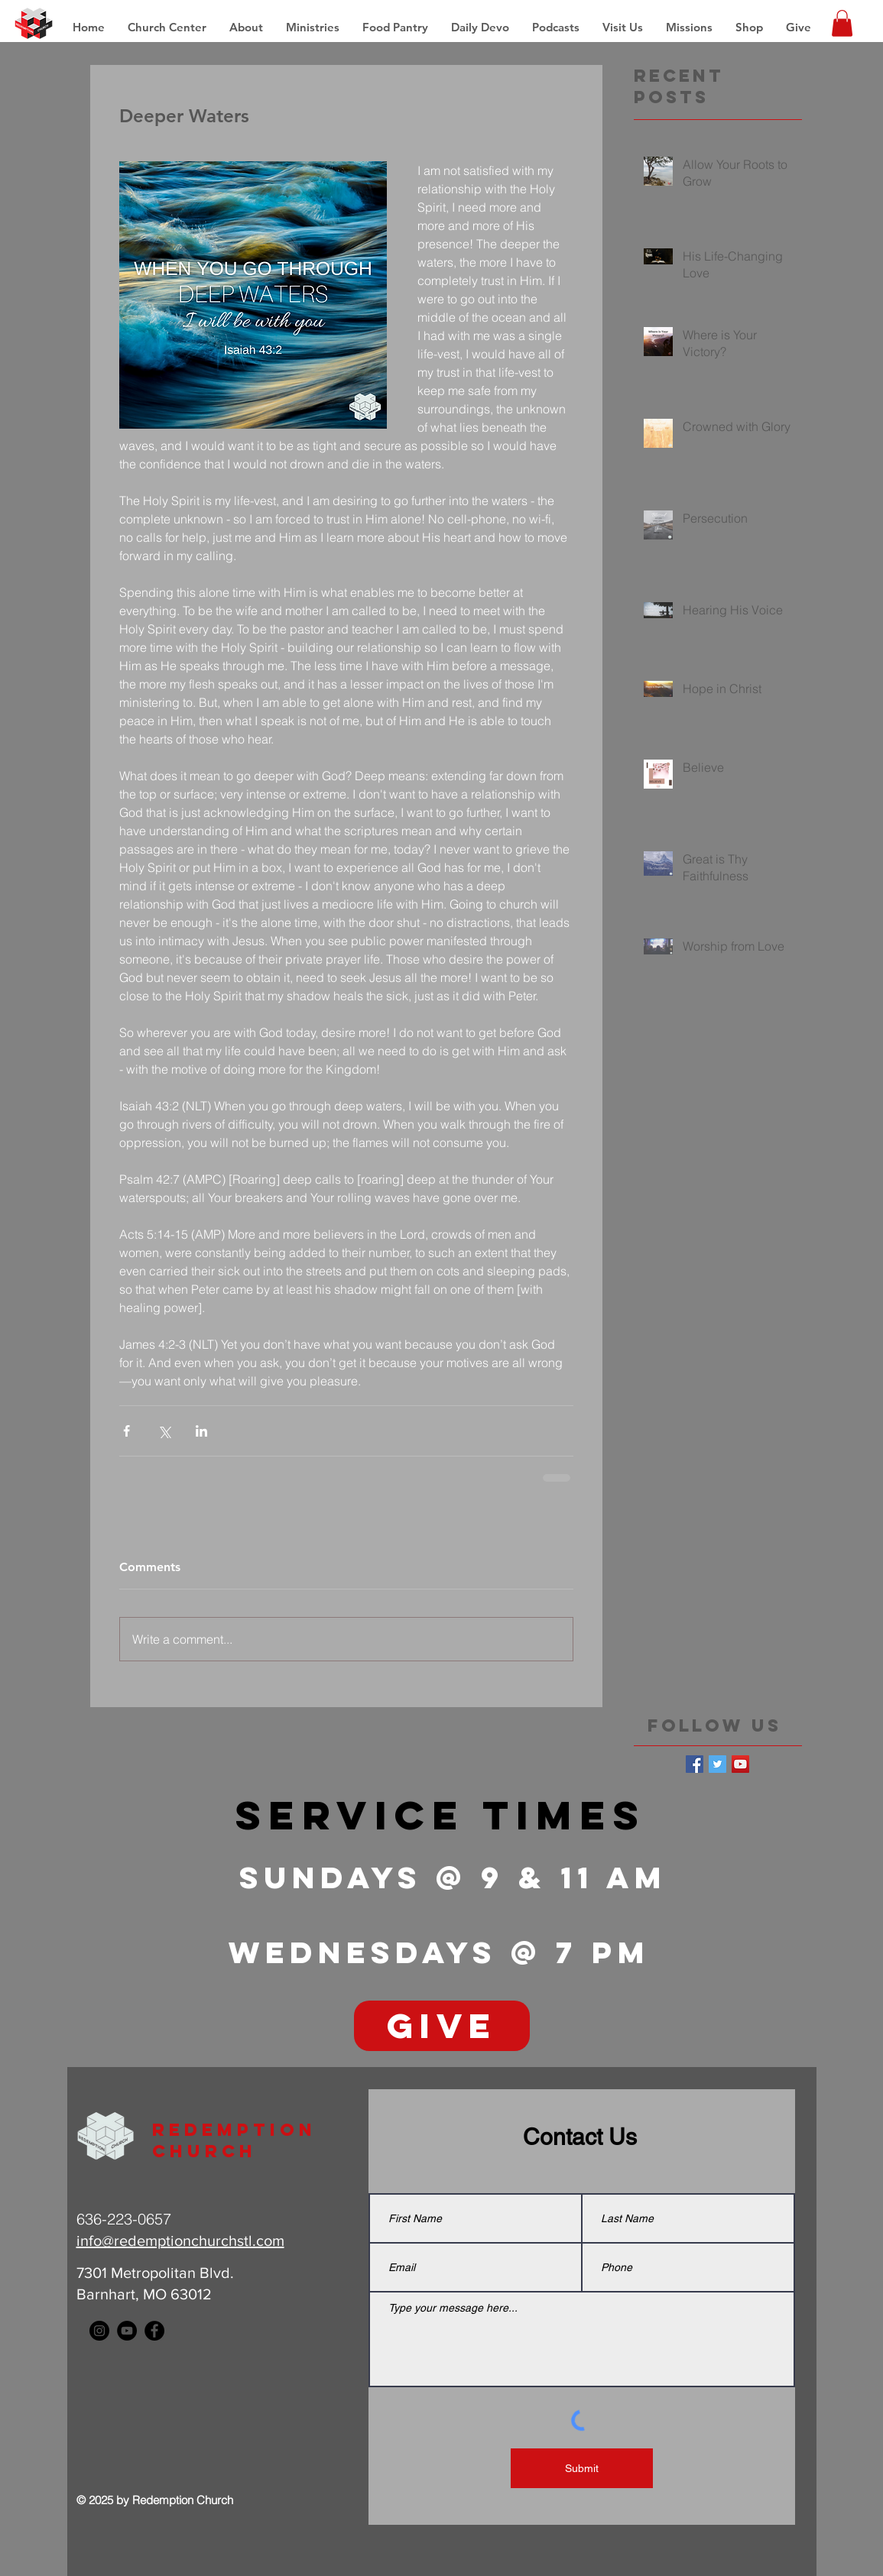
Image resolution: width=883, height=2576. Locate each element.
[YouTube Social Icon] (740, 1764)
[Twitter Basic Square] (717, 1764)
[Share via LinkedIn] (201, 1431)
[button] (689, 27)
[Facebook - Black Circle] (154, 2331)
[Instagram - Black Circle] (99, 2331)
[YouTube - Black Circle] (127, 2331)
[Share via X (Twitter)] (164, 1431)
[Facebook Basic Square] (694, 1764)
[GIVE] (442, 2026)
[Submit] (582, 2468)
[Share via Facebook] (126, 1431)
